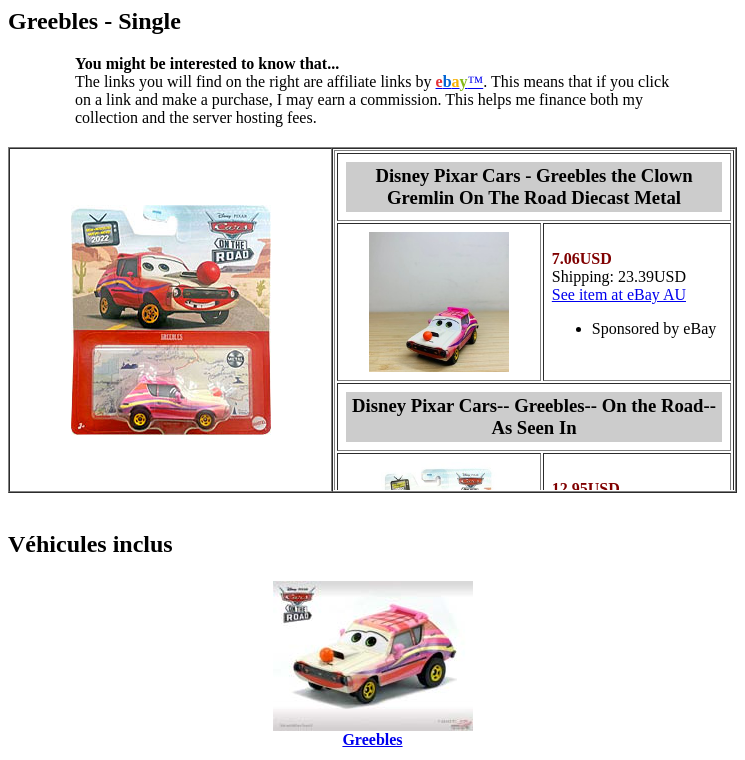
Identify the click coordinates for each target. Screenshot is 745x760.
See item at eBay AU (619, 294)
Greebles (372, 739)
